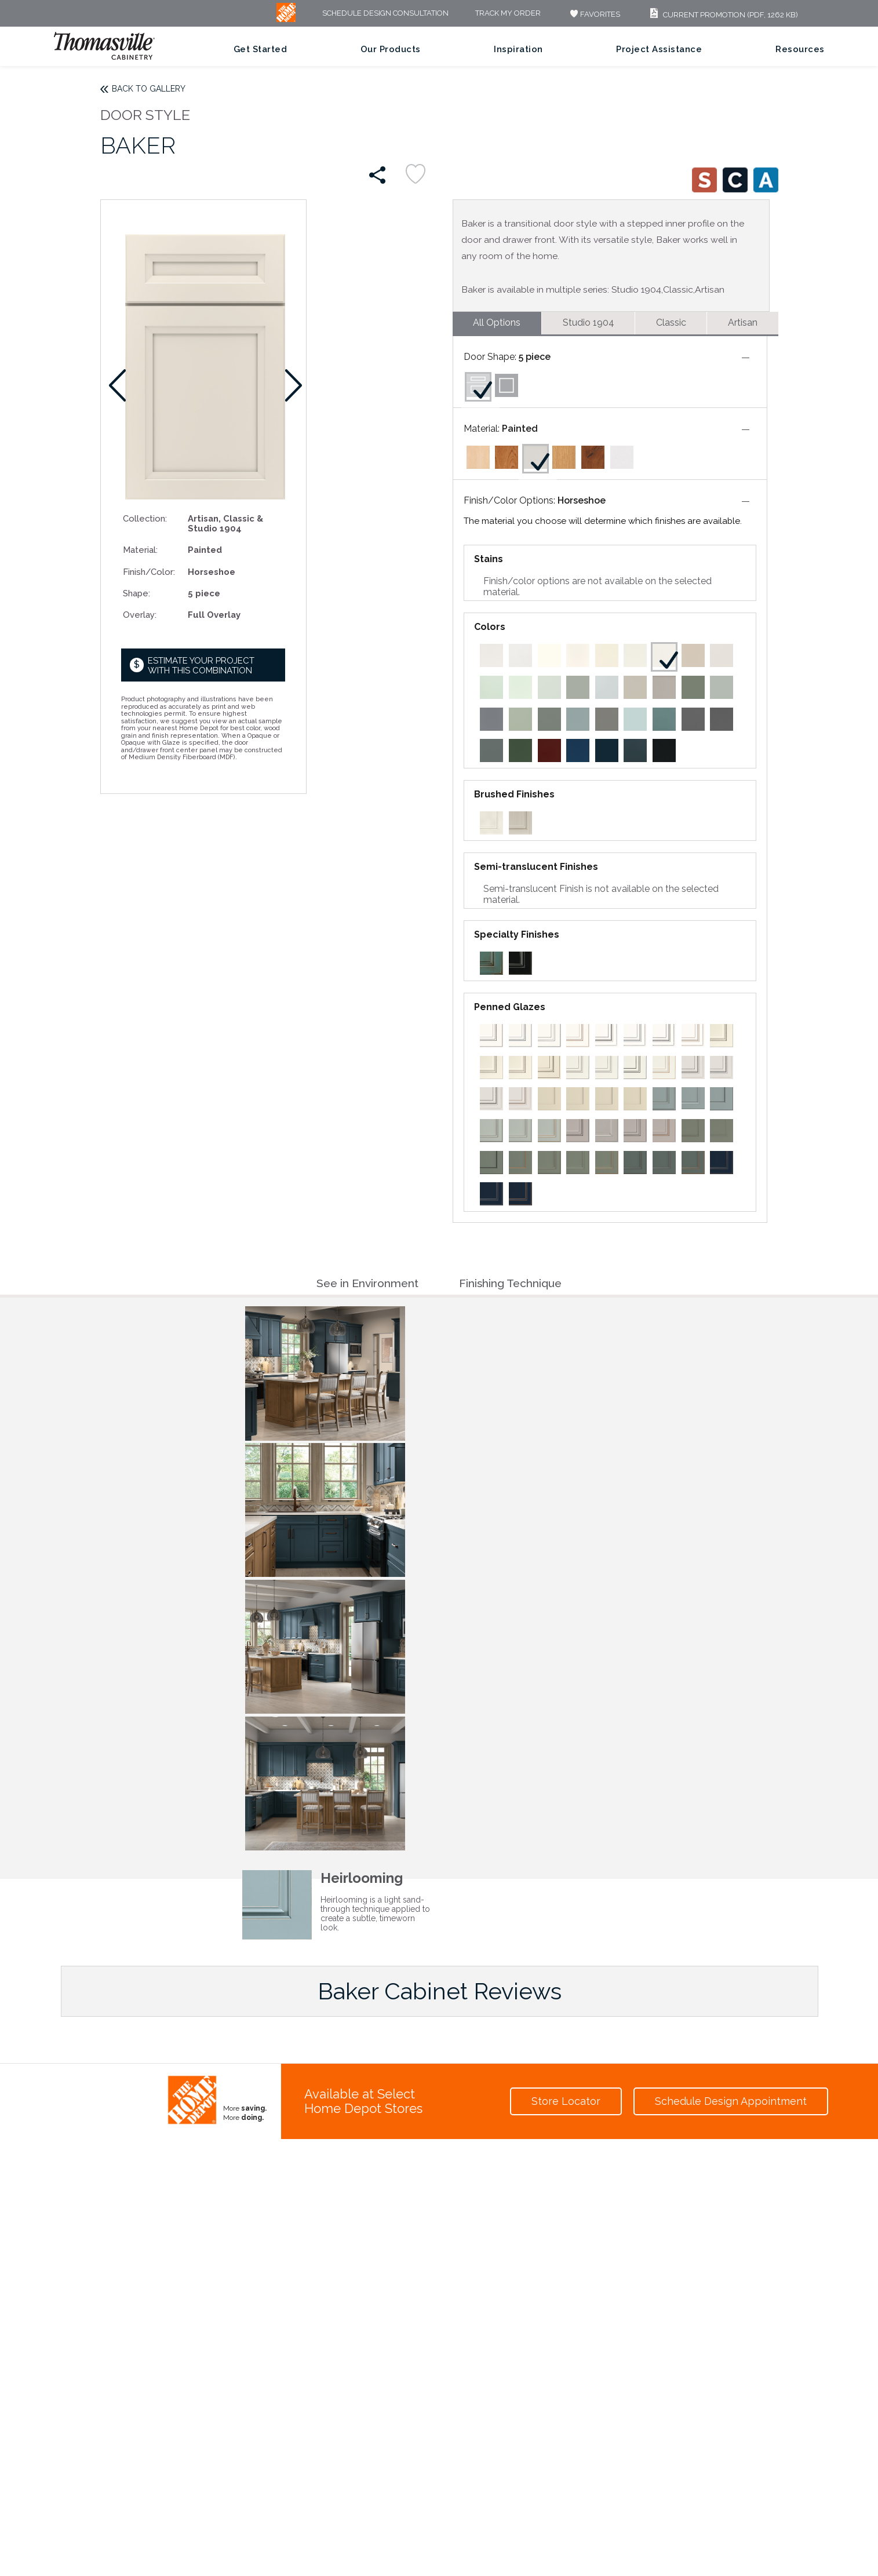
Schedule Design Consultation (385, 13)
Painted (520, 428)
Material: (140, 550)
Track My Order (508, 13)
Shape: (136, 593)
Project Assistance (659, 49)
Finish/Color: (149, 572)
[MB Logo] (286, 19)
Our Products (390, 49)
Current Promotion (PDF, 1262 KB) (722, 14)
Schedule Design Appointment (731, 2101)
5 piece (535, 356)
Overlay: (139, 615)
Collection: (145, 518)
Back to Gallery (148, 88)
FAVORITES (593, 14)
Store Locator (565, 2101)
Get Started (260, 49)
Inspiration (518, 49)
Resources (800, 49)
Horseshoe (582, 500)
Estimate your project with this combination (201, 665)
